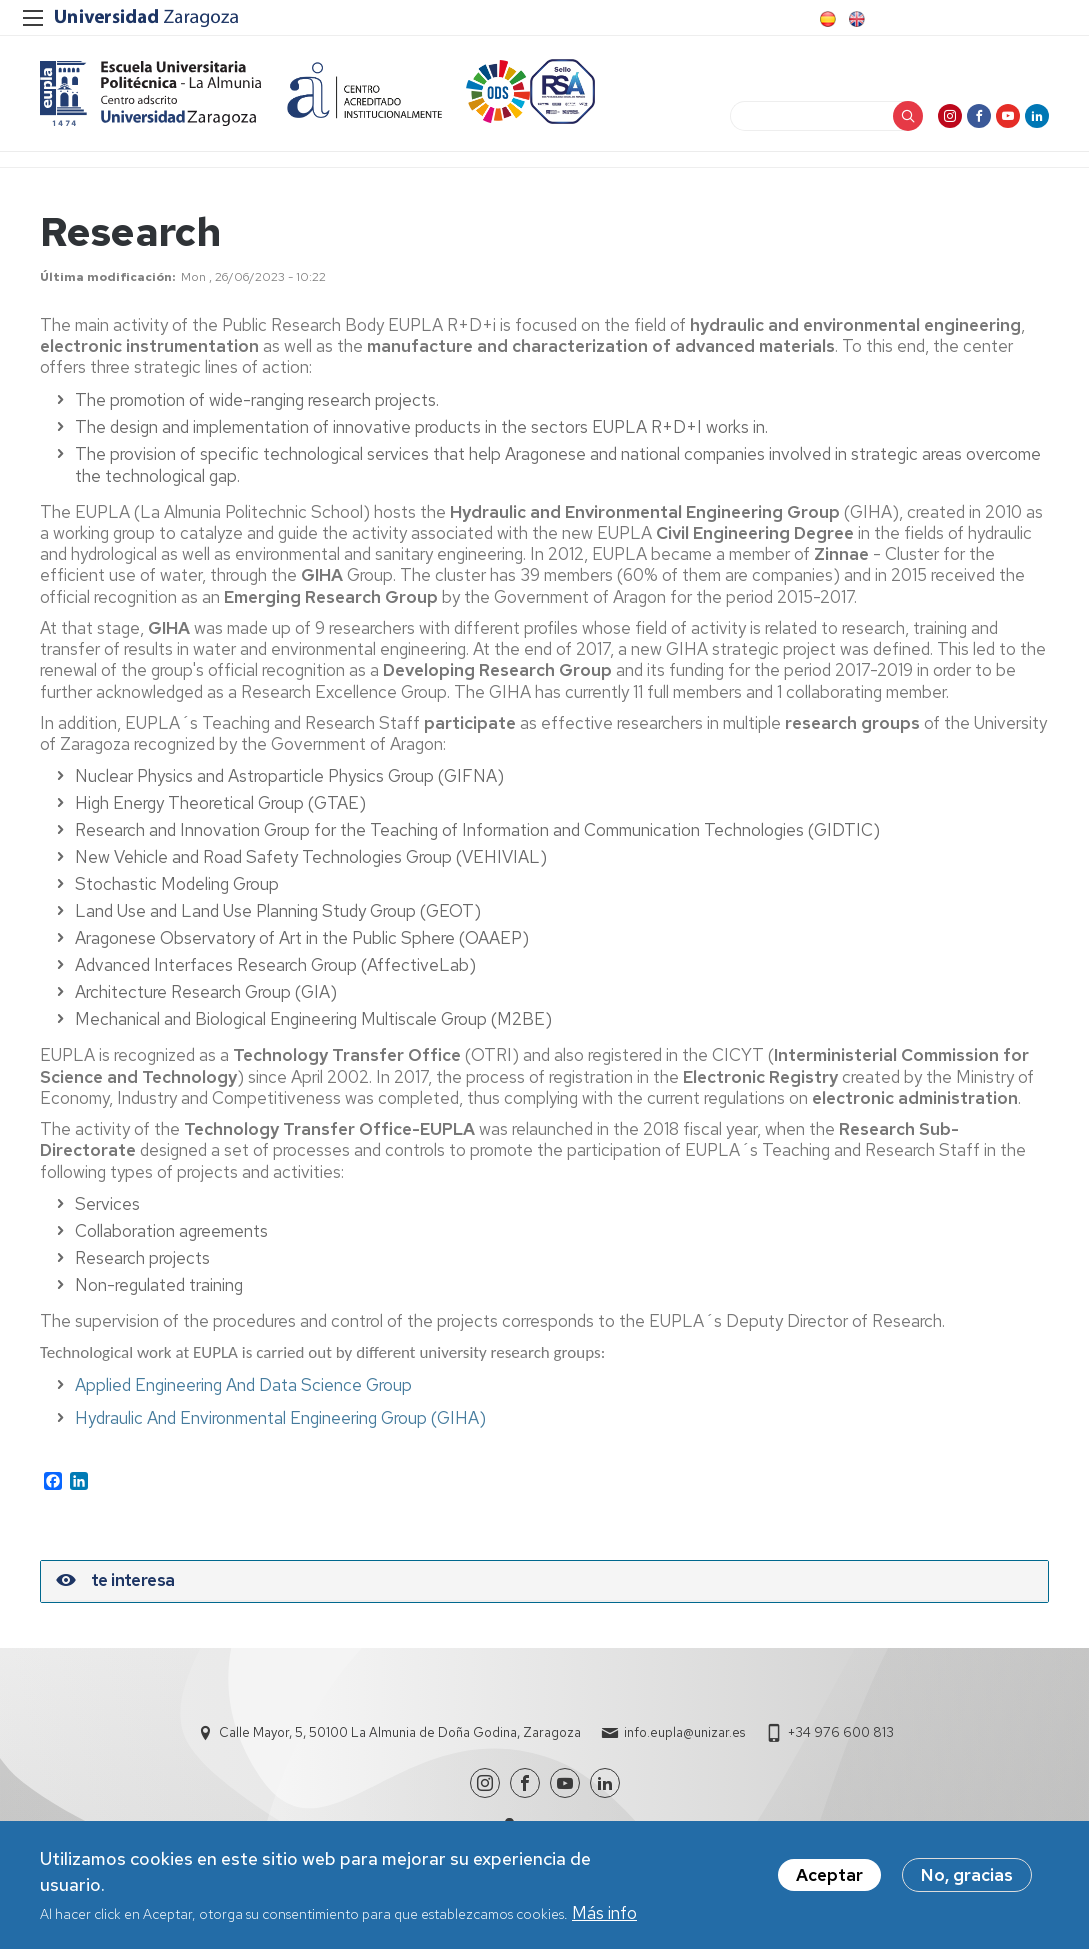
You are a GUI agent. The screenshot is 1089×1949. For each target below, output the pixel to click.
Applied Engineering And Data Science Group (243, 1385)
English (855, 19)
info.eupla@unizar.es (684, 1732)
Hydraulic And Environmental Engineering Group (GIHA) (280, 1418)
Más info (604, 1916)
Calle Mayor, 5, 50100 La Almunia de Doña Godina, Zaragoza (400, 1732)
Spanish (826, 19)
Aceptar (829, 1879)
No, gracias (967, 1879)
